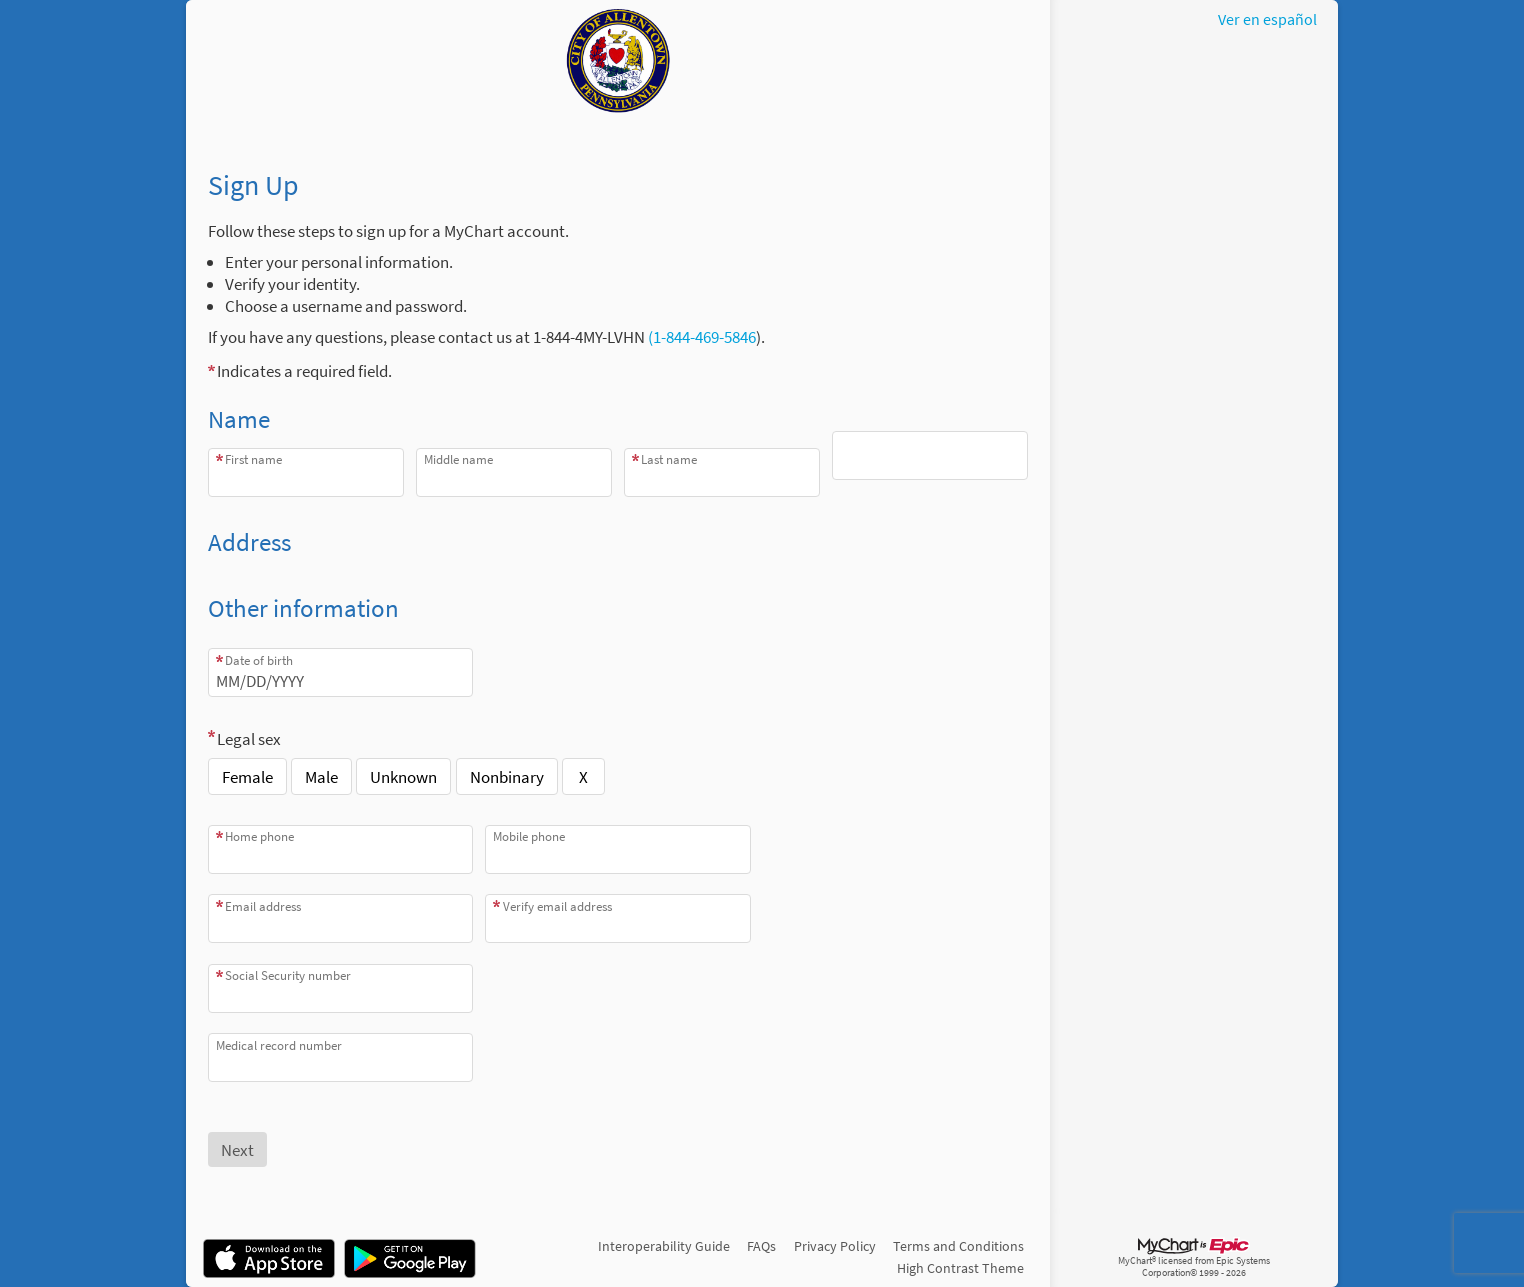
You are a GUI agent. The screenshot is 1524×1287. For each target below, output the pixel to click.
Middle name (458, 459)
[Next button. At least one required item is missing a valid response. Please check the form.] (237, 1149)
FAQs (761, 1246)
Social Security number (288, 975)
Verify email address (557, 906)
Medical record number (279, 1045)
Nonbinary (507, 777)
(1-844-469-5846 (700, 337)
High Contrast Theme (960, 1268)
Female (247, 777)
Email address (263, 906)
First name (253, 459)
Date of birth (259, 660)
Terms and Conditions (958, 1246)
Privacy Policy (835, 1246)
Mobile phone (529, 836)
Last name (669, 459)
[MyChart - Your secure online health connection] (618, 61)
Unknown (403, 777)
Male (321, 777)
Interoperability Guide (664, 1246)
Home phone (259, 836)
